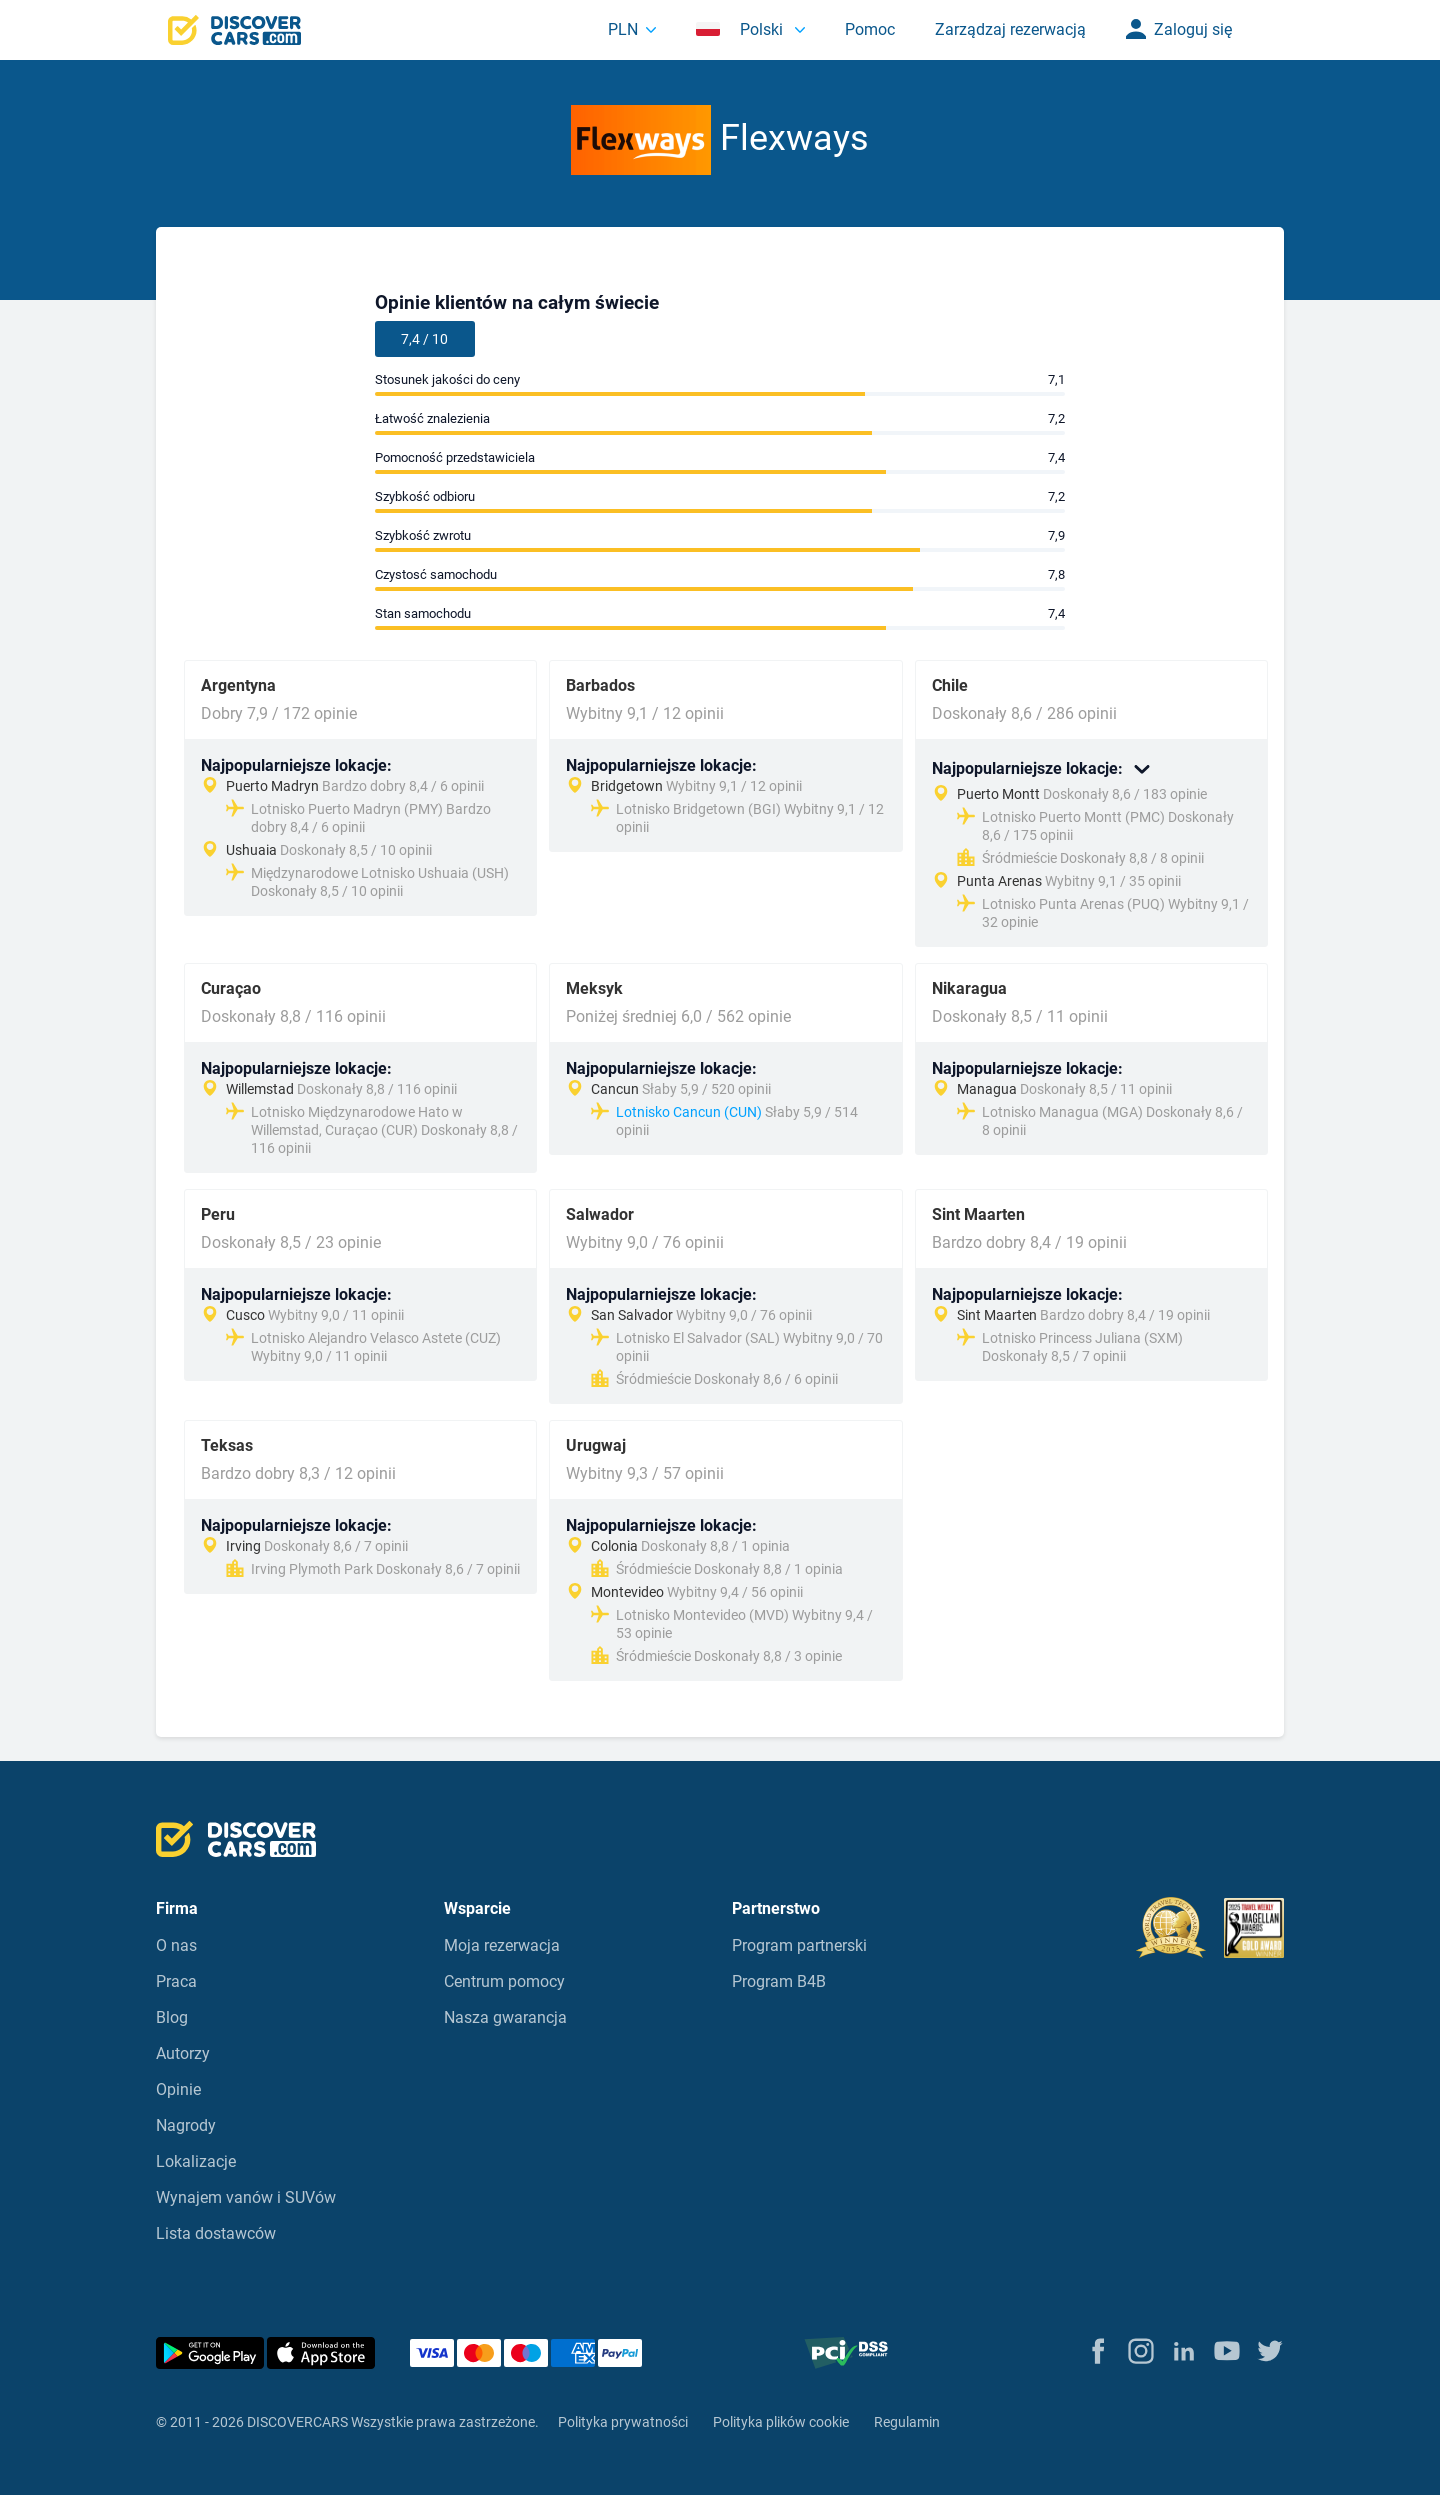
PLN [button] (623, 29)
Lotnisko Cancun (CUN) (689, 1112)
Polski (741, 29)
